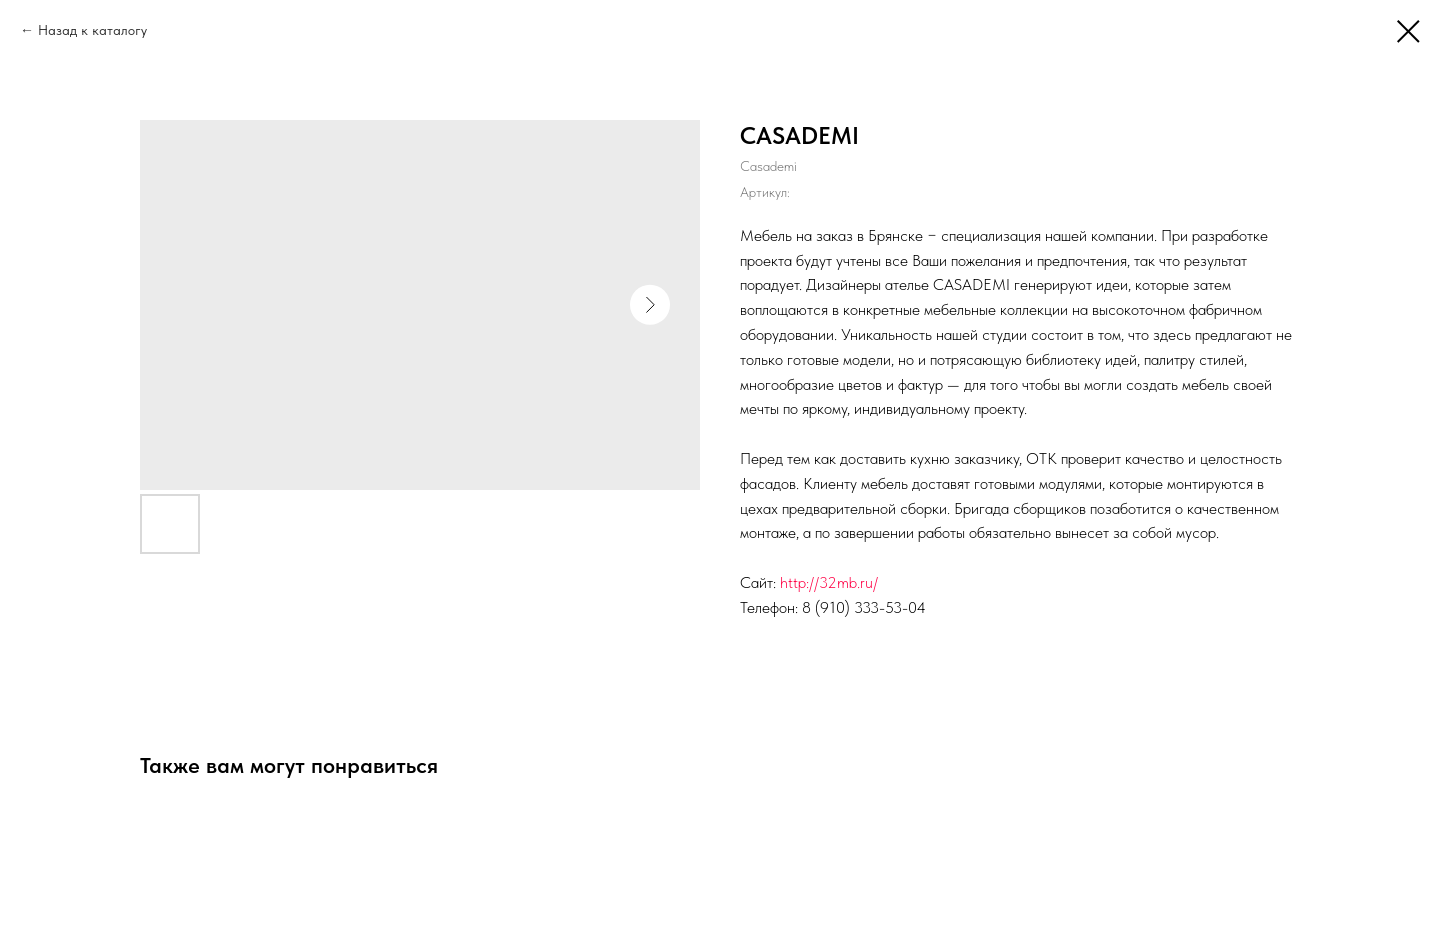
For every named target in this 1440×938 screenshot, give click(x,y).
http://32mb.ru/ (829, 582)
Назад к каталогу (92, 30)
